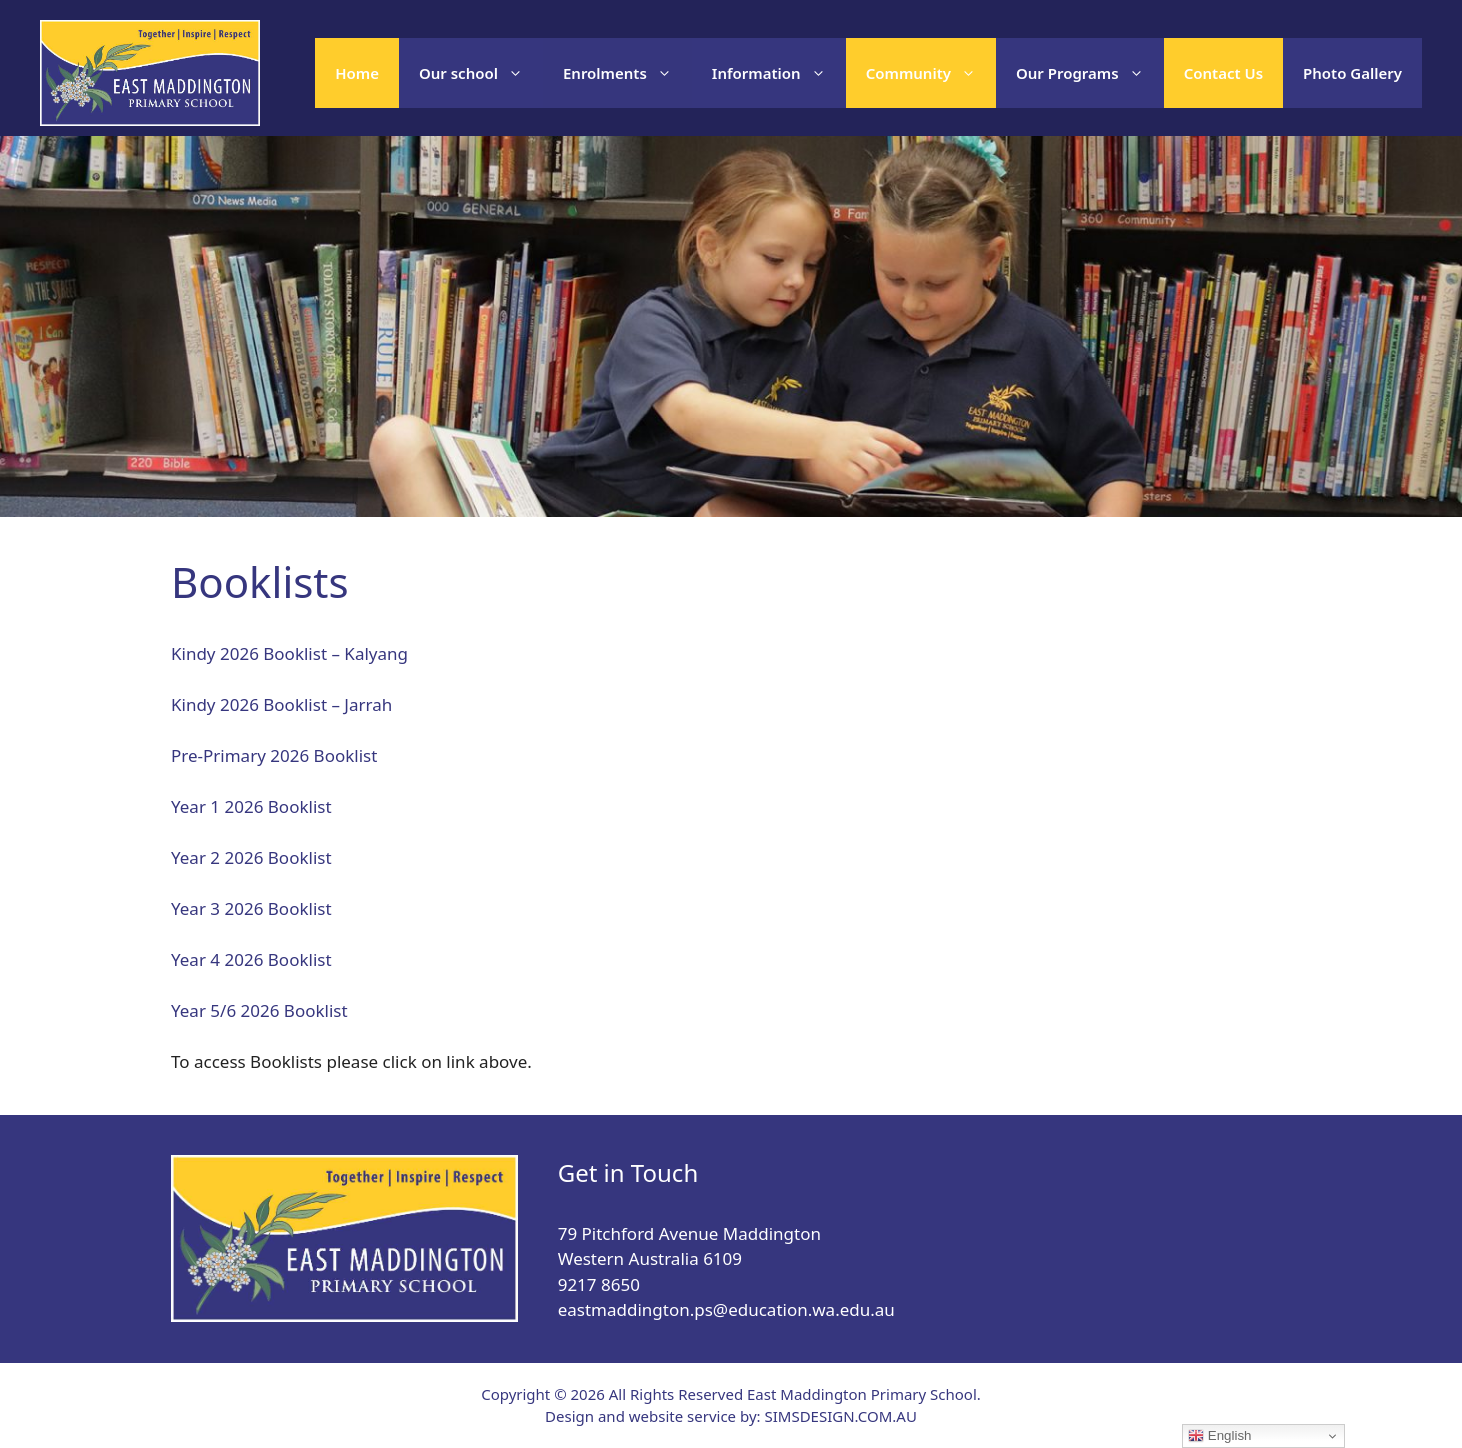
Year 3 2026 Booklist (251, 908)
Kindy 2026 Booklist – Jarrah (281, 704)
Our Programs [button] (1090, 73)
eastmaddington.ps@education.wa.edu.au (726, 1309)
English (1219, 1436)
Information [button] (779, 73)
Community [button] (931, 73)
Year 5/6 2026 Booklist (259, 1010)
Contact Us (1223, 73)
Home (357, 73)
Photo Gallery (1352, 73)
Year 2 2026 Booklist (251, 857)
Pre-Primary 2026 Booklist (274, 755)
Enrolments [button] (627, 73)
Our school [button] (481, 73)
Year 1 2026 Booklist (251, 806)
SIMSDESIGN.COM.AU (840, 1416)
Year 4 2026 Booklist (251, 959)
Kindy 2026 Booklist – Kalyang (289, 653)
